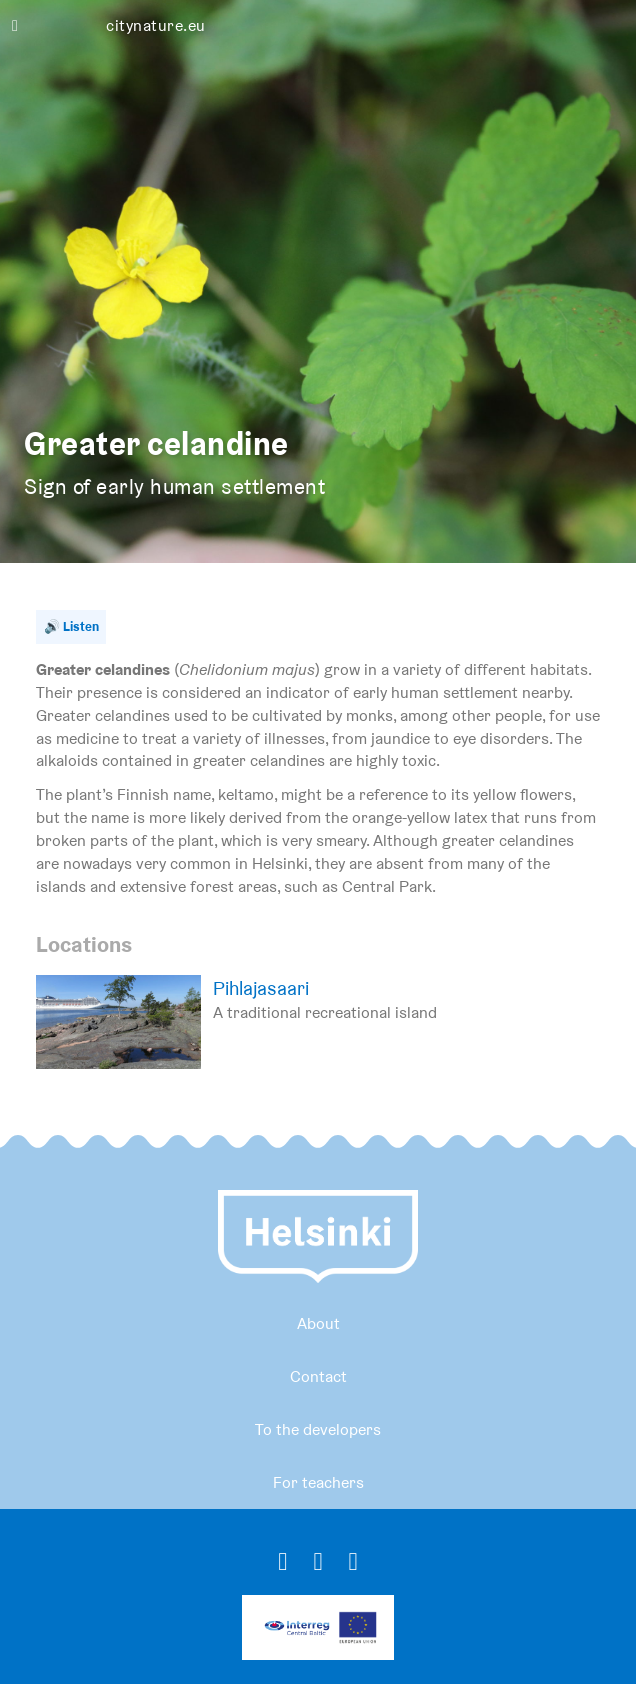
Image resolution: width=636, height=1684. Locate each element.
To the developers (318, 1429)
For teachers (318, 1482)
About (318, 1323)
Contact (318, 1376)
